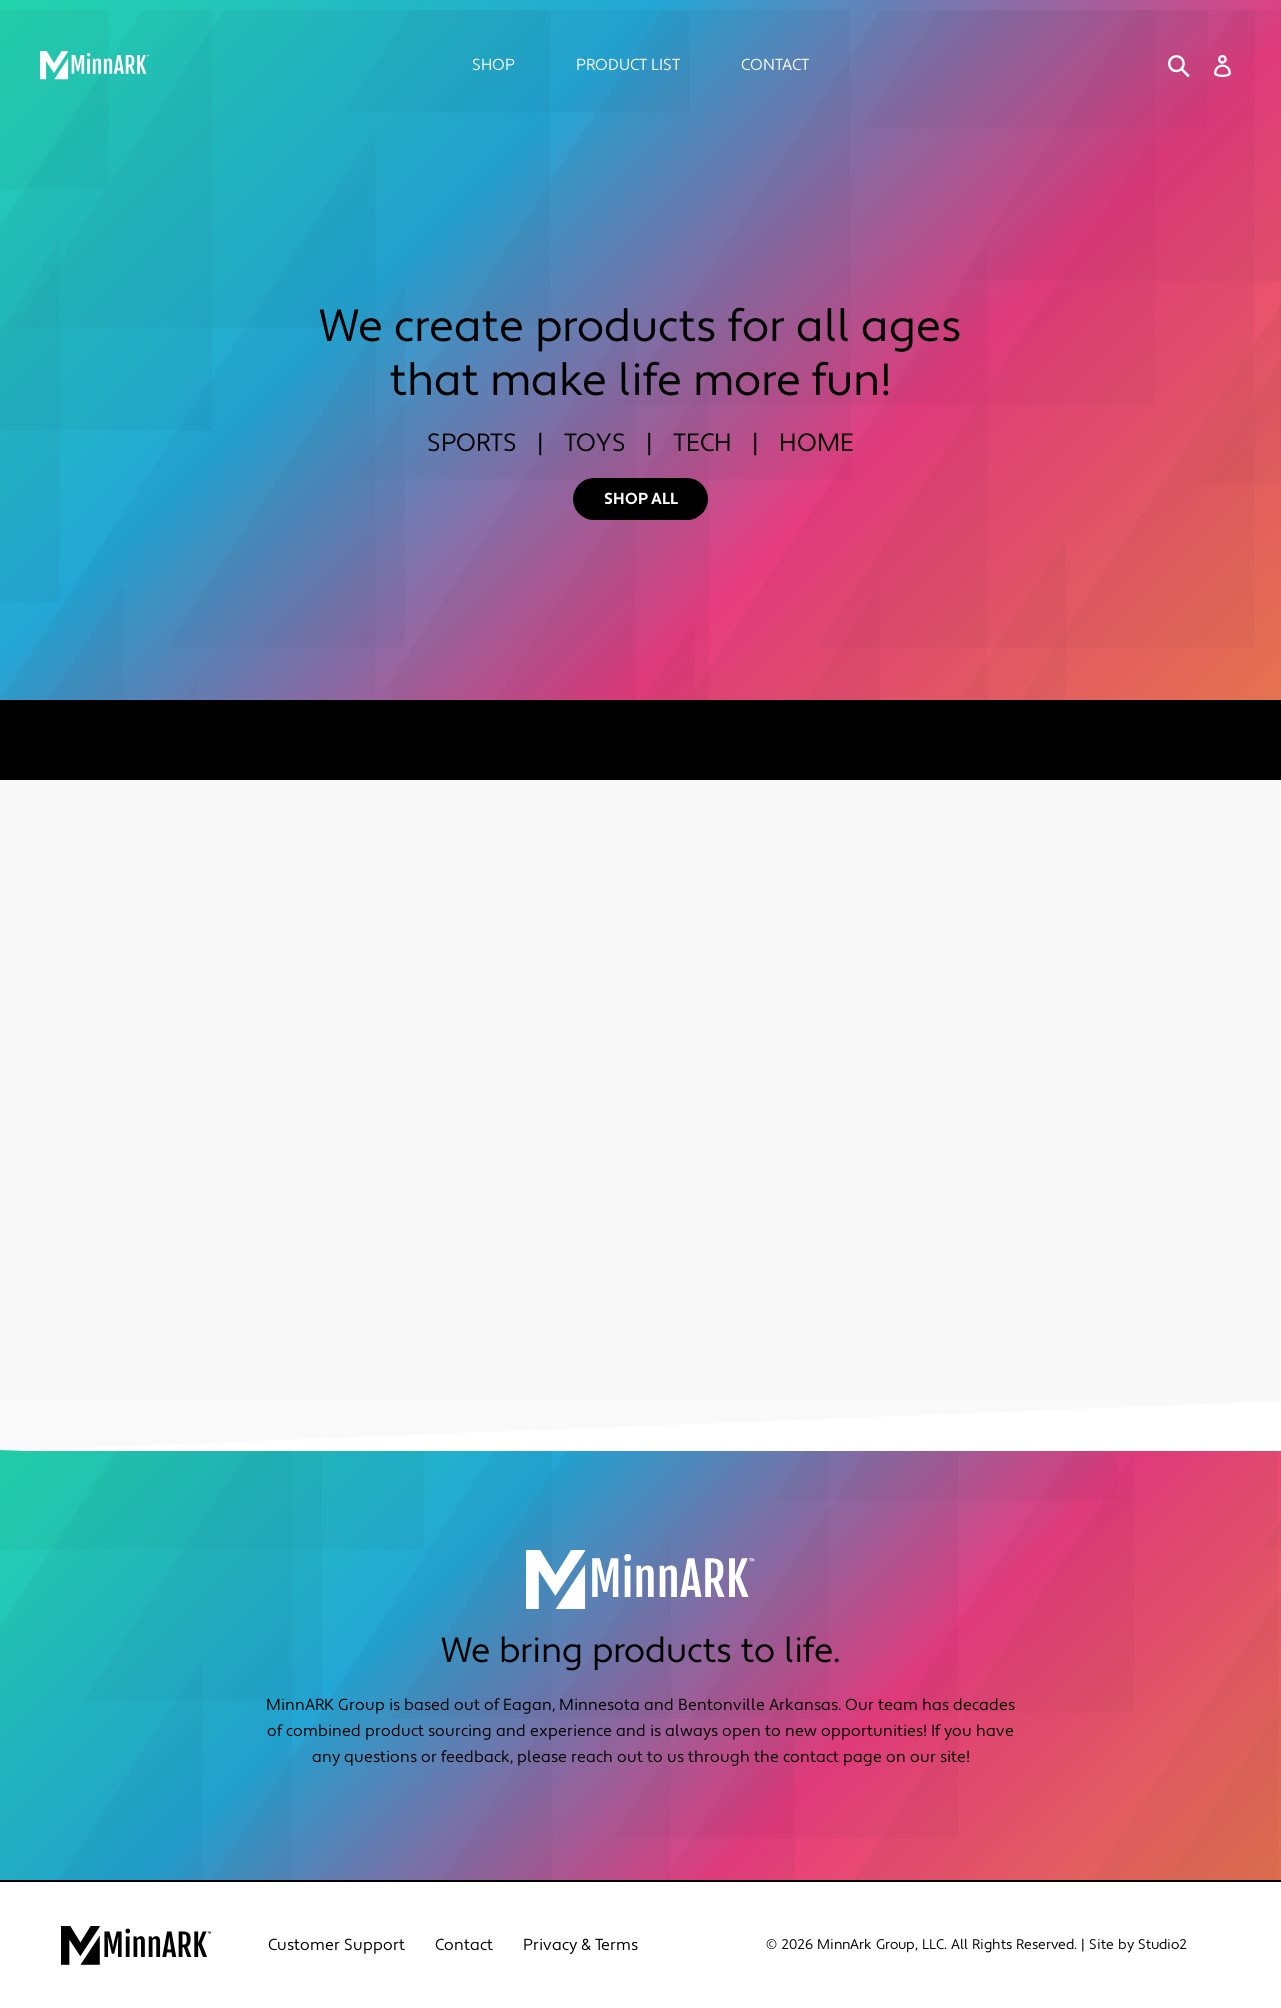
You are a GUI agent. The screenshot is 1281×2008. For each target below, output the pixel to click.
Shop (493, 65)
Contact (775, 65)
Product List (628, 65)
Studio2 (1162, 1945)
